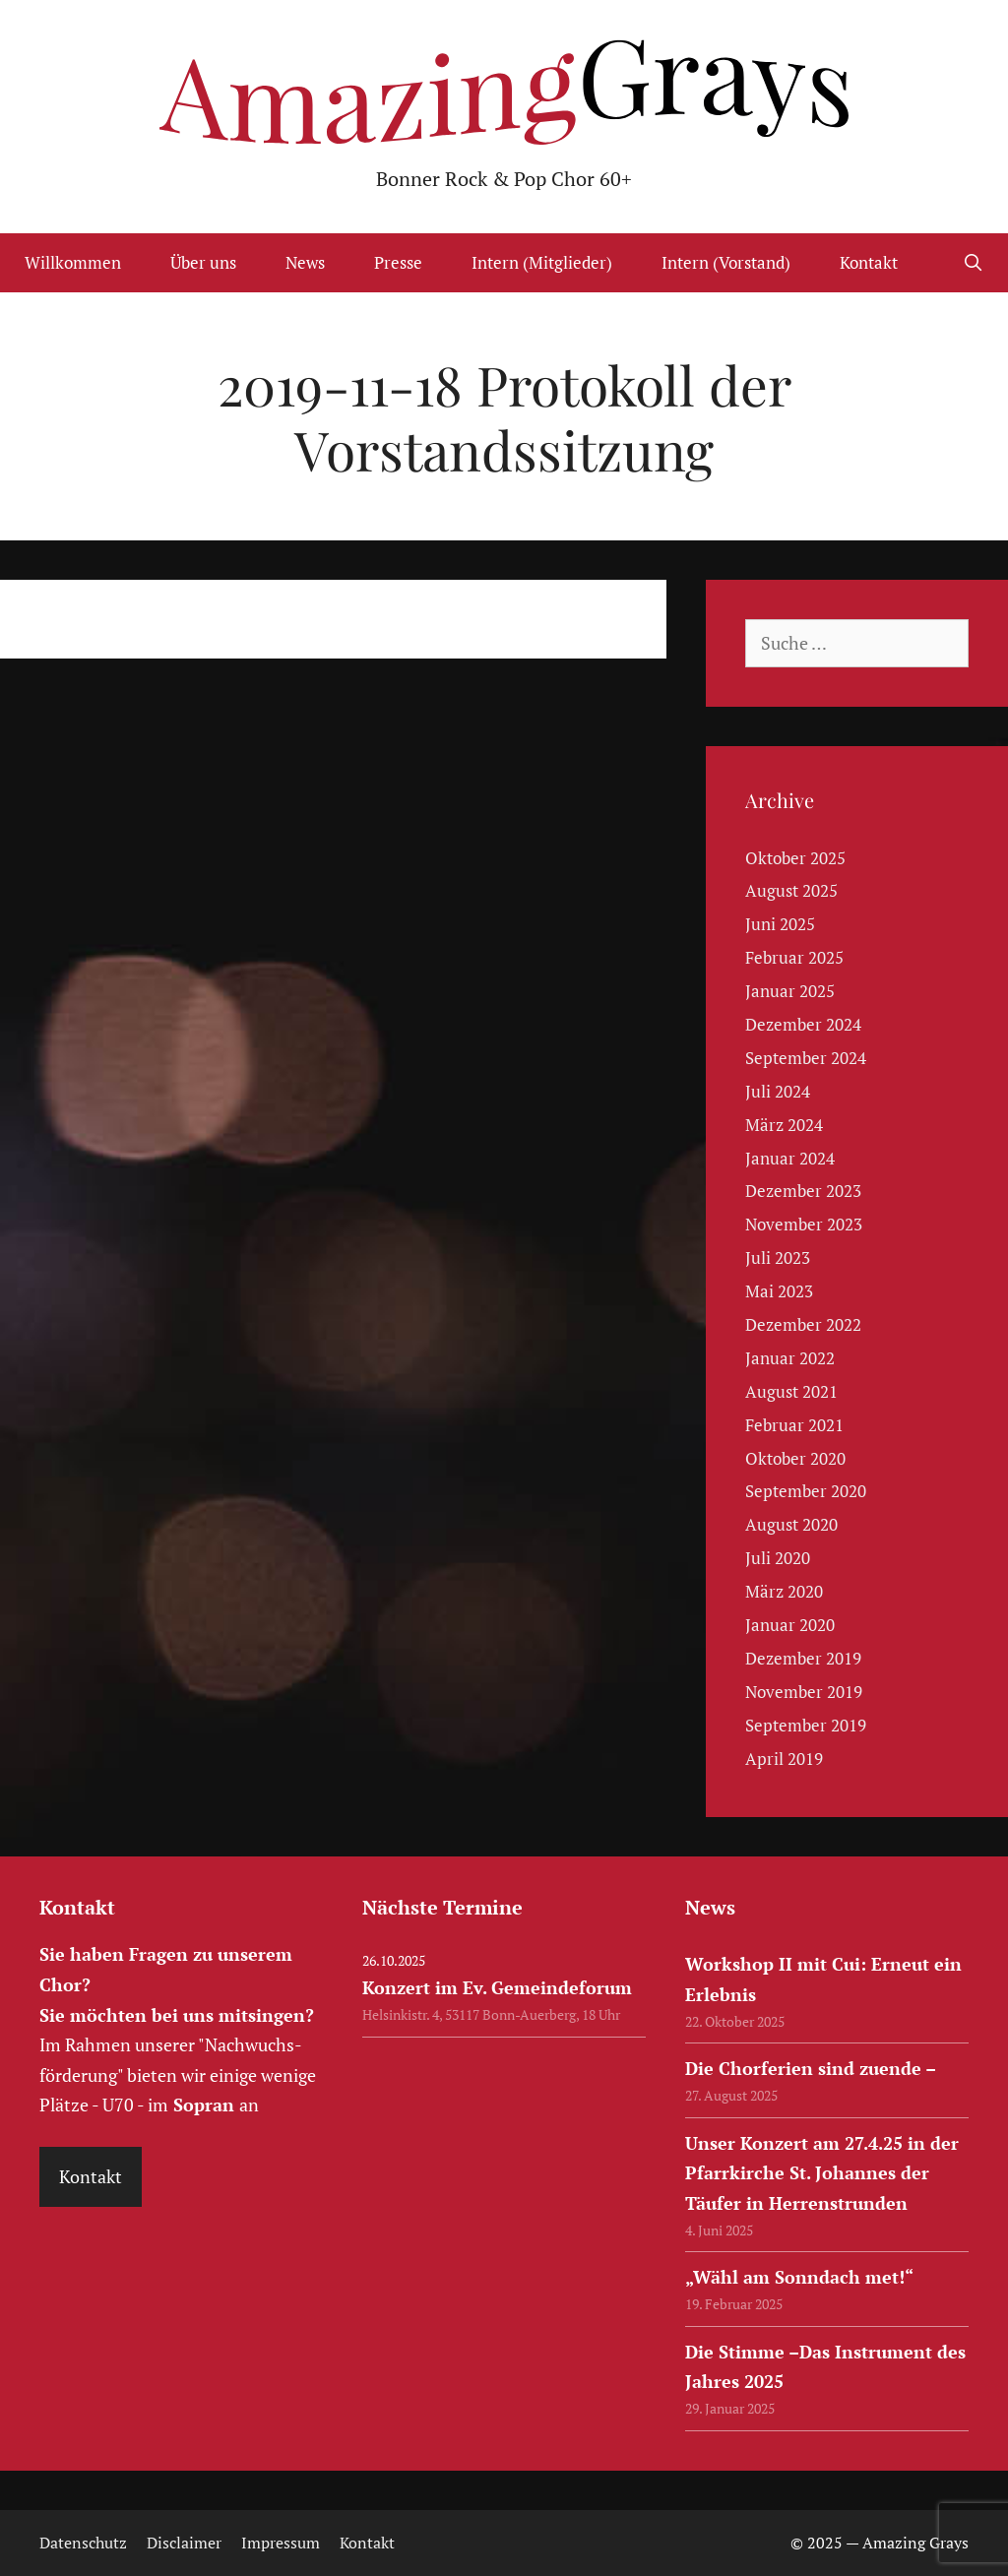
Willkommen (73, 262)
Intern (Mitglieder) (542, 262)
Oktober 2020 (795, 1458)
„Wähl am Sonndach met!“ (799, 2277)
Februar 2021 (794, 1425)
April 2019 (784, 1758)
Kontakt (869, 262)
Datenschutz (83, 2542)
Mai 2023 (779, 1291)
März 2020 (784, 1591)
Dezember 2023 (803, 1190)
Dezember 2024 (803, 1024)
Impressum (280, 2542)
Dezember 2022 (803, 1324)
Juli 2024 (777, 1091)
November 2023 (803, 1224)
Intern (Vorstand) (726, 262)
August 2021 (791, 1391)
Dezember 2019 (803, 1658)
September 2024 (805, 1057)
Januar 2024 (790, 1158)
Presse (398, 262)
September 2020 (805, 1490)
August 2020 (791, 1524)
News (305, 262)
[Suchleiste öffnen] (972, 262)
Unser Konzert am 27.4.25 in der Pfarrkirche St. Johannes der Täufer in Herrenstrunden (822, 2173)
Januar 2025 (790, 990)
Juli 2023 (777, 1257)
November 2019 (803, 1691)
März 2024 (784, 1124)
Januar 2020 (790, 1624)
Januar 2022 (790, 1358)
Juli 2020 (777, 1557)
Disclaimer (184, 2542)
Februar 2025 (794, 957)
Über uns (203, 262)
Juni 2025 (780, 923)
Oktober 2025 (795, 858)
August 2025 (791, 890)
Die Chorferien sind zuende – (810, 2068)
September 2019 (805, 1725)
